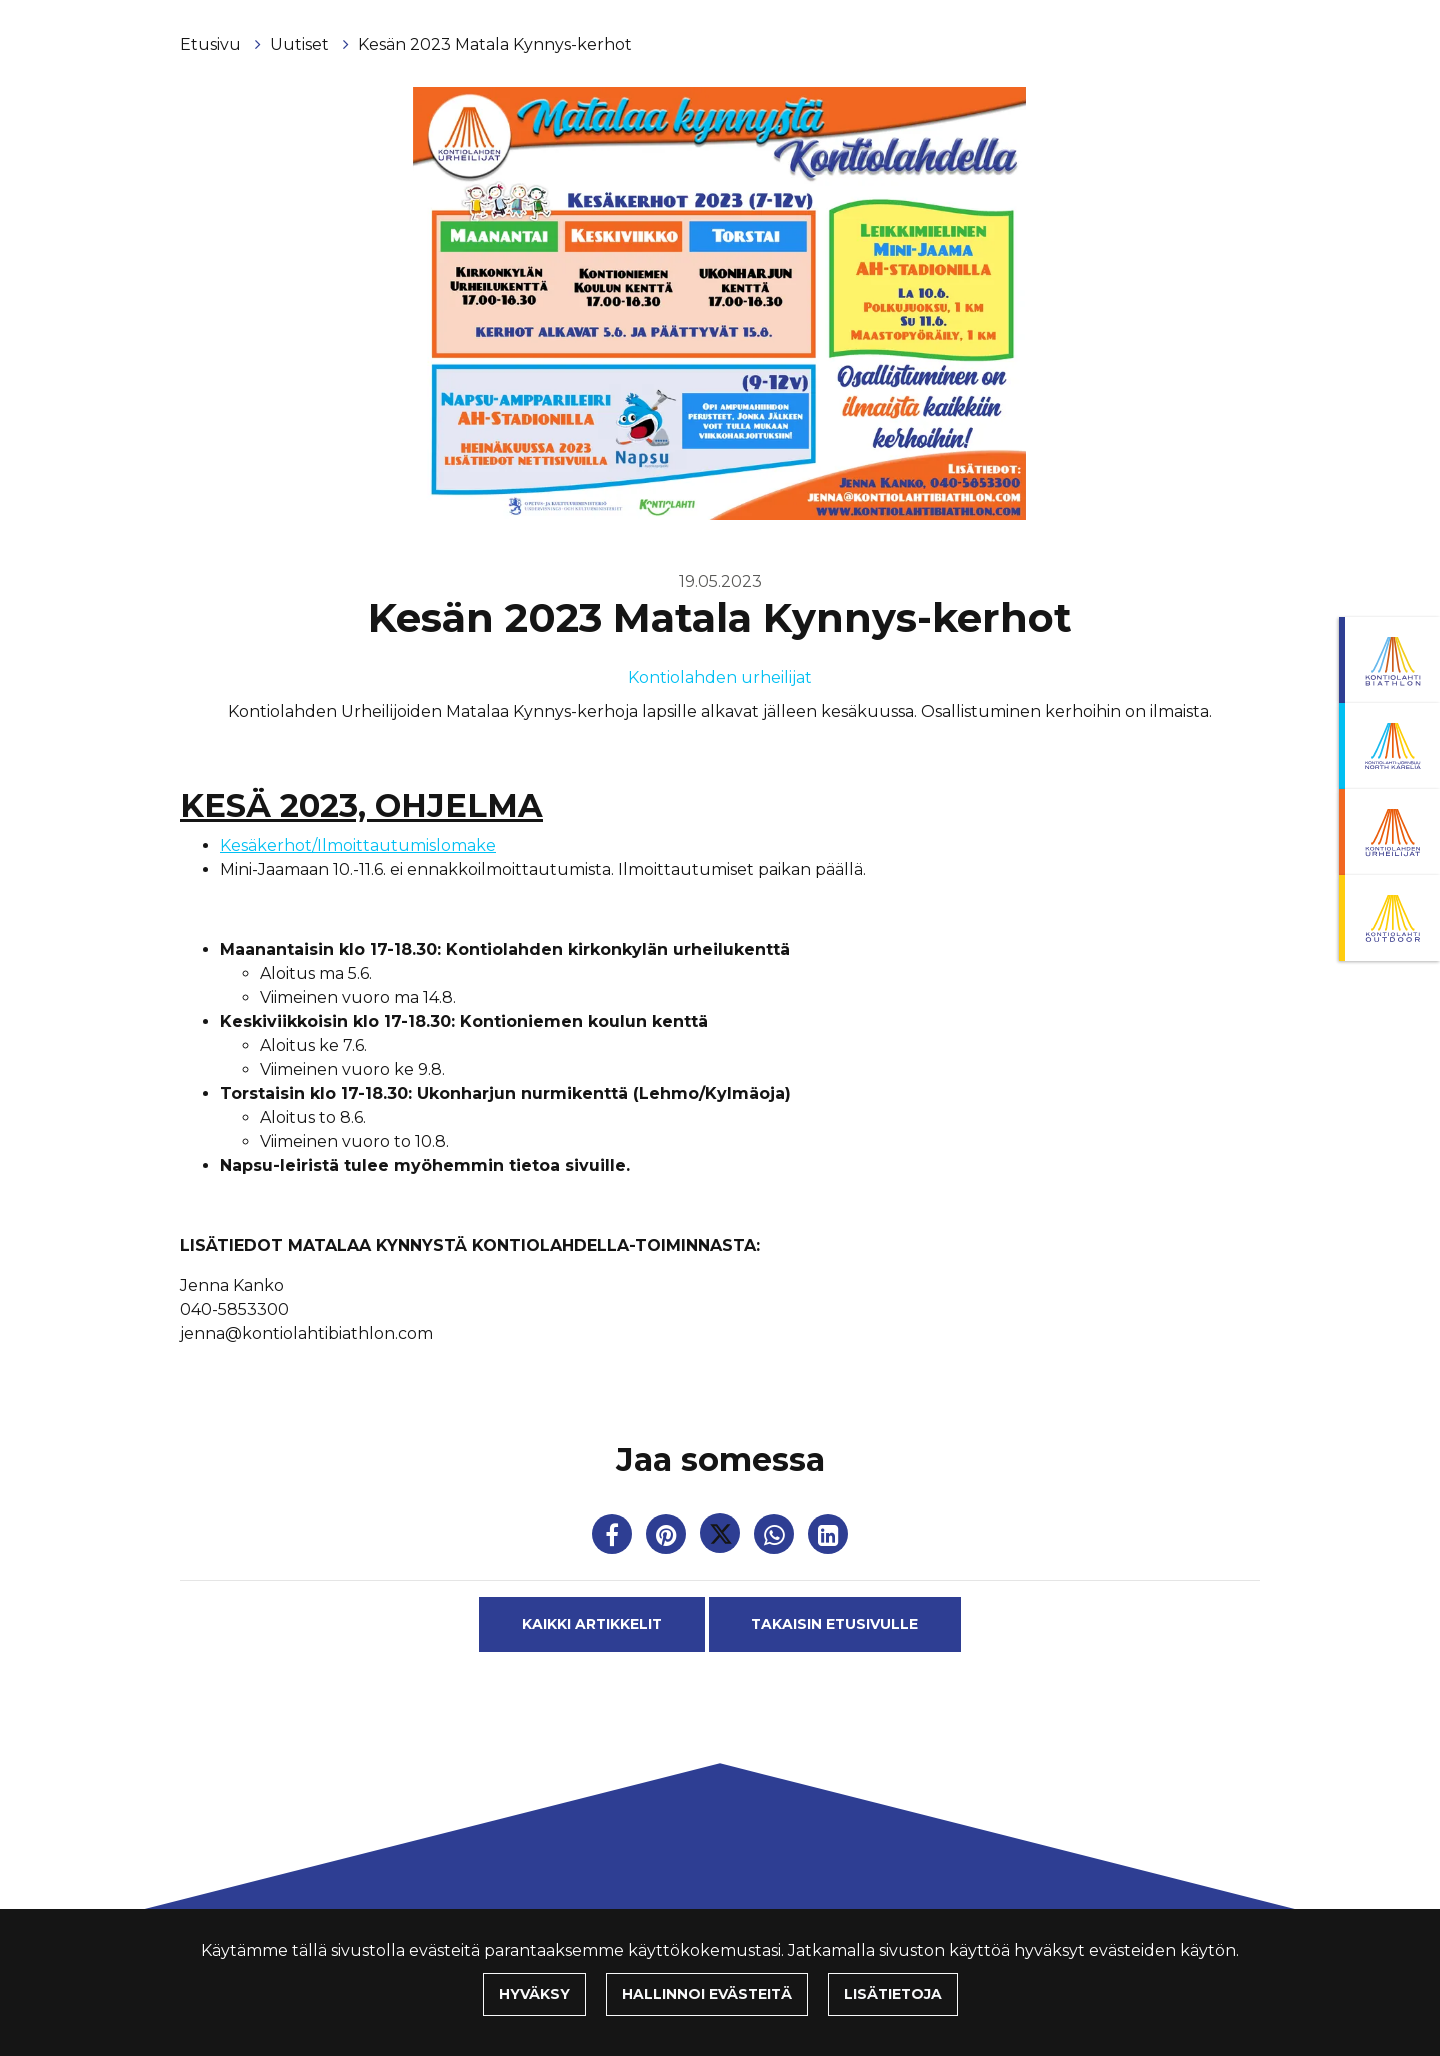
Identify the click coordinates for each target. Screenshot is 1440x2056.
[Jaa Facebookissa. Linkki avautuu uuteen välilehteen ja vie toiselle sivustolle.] (614, 1538)
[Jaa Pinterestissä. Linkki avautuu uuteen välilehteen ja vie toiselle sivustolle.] (668, 1538)
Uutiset (301, 44)
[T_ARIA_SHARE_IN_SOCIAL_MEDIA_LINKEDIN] (828, 1538)
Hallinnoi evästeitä (707, 1994)
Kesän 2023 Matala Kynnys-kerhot (495, 44)
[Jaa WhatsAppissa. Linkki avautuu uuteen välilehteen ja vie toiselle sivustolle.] (776, 1538)
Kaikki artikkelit (592, 1624)
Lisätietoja (893, 1994)
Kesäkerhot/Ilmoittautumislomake (358, 845)
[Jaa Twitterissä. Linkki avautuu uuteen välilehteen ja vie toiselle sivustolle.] (722, 1538)
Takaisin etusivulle (834, 1624)
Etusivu (212, 44)
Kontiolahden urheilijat (720, 677)
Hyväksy (534, 1994)
